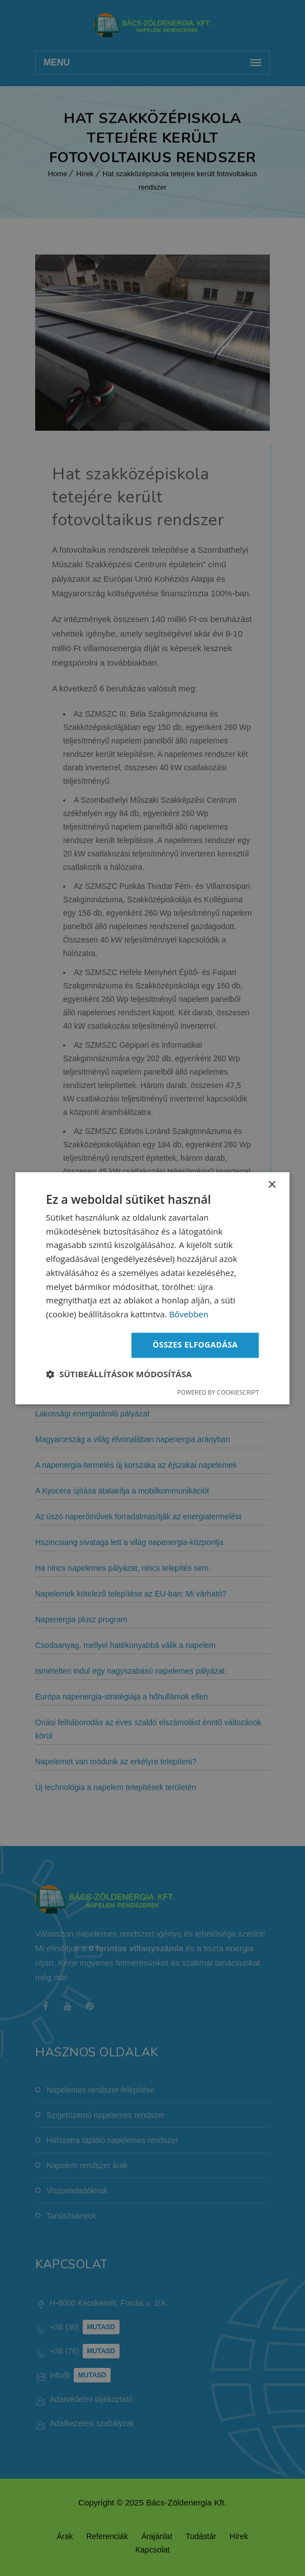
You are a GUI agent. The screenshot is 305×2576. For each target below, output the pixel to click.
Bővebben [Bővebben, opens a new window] (189, 1314)
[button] (119, 1374)
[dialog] (152, 1288)
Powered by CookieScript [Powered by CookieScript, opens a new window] (218, 1392)
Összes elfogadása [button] (194, 1344)
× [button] (272, 1185)
